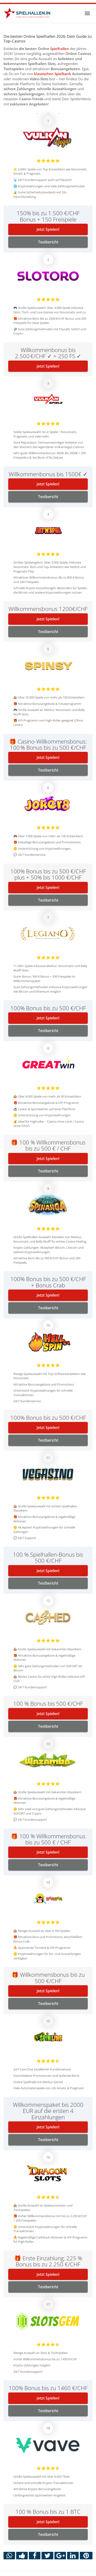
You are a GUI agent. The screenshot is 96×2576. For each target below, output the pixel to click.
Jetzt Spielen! (48, 229)
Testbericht (48, 242)
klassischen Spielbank (52, 73)
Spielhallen (59, 48)
